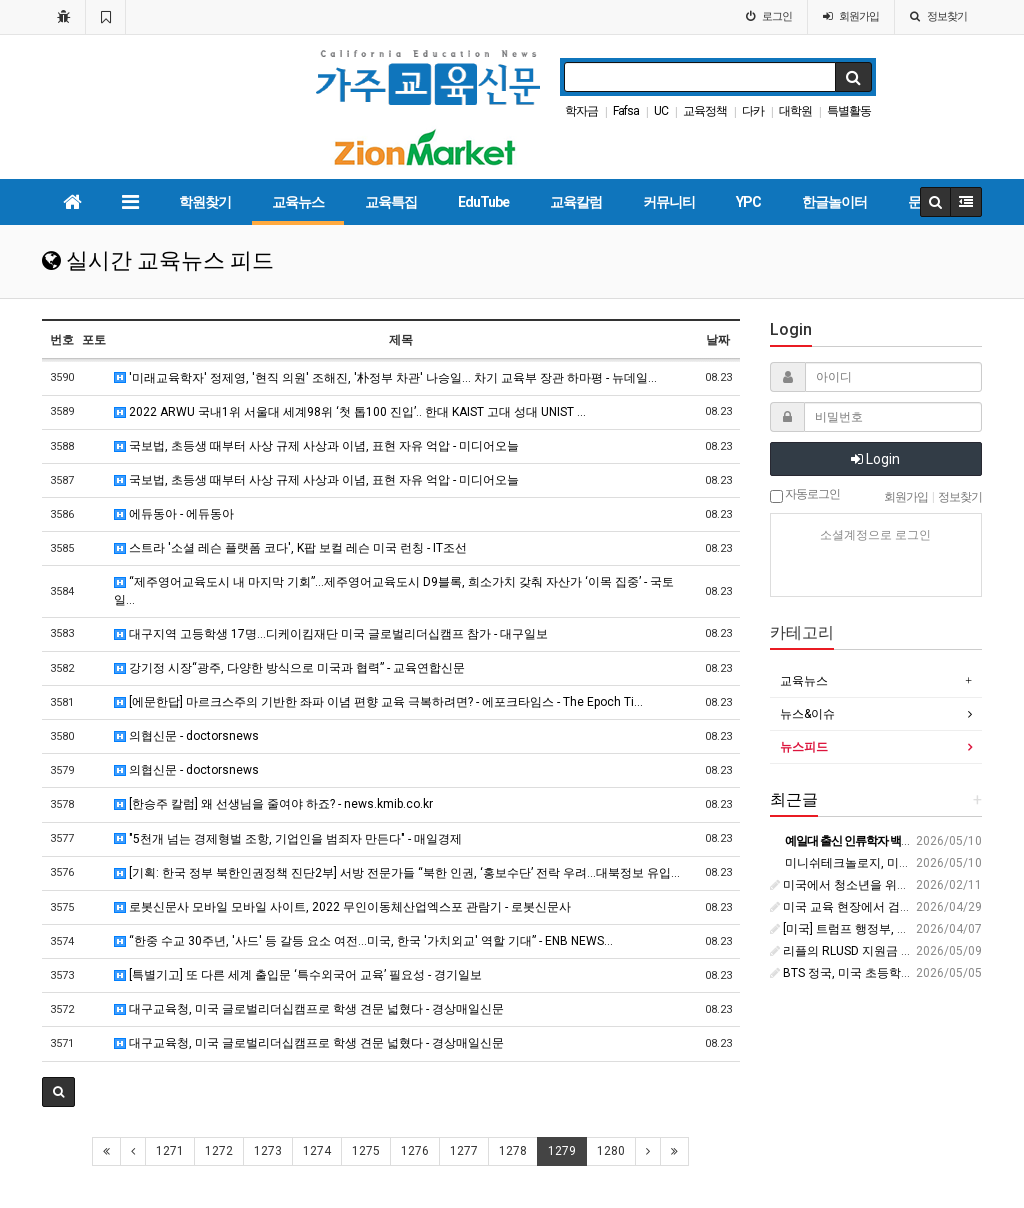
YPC (748, 202)
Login (875, 459)
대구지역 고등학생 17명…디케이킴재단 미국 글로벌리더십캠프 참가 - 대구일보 (331, 634)
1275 (366, 1151)
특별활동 (849, 111)
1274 (317, 1151)
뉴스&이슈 (807, 714)
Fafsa (626, 111)
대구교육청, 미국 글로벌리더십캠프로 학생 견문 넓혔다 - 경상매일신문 (309, 1009)
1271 (170, 1151)
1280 (611, 1151)
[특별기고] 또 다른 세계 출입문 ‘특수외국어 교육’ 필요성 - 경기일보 (298, 975)
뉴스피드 (804, 747)
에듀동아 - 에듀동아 (174, 514)
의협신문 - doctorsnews (186, 736)
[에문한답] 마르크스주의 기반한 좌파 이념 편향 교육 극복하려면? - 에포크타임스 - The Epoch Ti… (378, 702)
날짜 (718, 340)
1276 (415, 1151)
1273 (268, 1151)
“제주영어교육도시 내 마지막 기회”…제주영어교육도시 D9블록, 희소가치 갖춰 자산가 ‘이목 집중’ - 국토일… (394, 590)
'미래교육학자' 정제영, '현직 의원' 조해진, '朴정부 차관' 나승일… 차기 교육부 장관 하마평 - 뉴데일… (385, 378)
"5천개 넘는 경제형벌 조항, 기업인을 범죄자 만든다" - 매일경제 (288, 839)
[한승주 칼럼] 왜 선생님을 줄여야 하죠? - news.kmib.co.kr (273, 804)
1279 (562, 1151)
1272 (219, 1151)
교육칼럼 (576, 202)
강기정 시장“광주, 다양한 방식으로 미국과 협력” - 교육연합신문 (289, 668)
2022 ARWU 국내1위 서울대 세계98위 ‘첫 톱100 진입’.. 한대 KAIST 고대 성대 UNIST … (350, 412)
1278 (513, 1151)
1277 (464, 1151)
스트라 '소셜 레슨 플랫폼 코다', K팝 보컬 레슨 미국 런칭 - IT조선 (290, 548)
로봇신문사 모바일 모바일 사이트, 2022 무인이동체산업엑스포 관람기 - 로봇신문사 (342, 907)
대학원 (795, 111)
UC (661, 111)
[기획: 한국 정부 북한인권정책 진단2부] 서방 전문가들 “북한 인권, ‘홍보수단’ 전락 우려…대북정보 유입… (397, 873)
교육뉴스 (298, 202)
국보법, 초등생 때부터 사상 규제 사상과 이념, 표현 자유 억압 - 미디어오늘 (316, 446)
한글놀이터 (834, 202)
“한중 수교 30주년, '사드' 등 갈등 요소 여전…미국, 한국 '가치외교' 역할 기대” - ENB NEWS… (363, 941)
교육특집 (391, 202)
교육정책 (705, 111)
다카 (753, 111)
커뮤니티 (669, 202)
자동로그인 (805, 495)
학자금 (581, 111)
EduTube (483, 202)
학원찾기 (205, 202)
